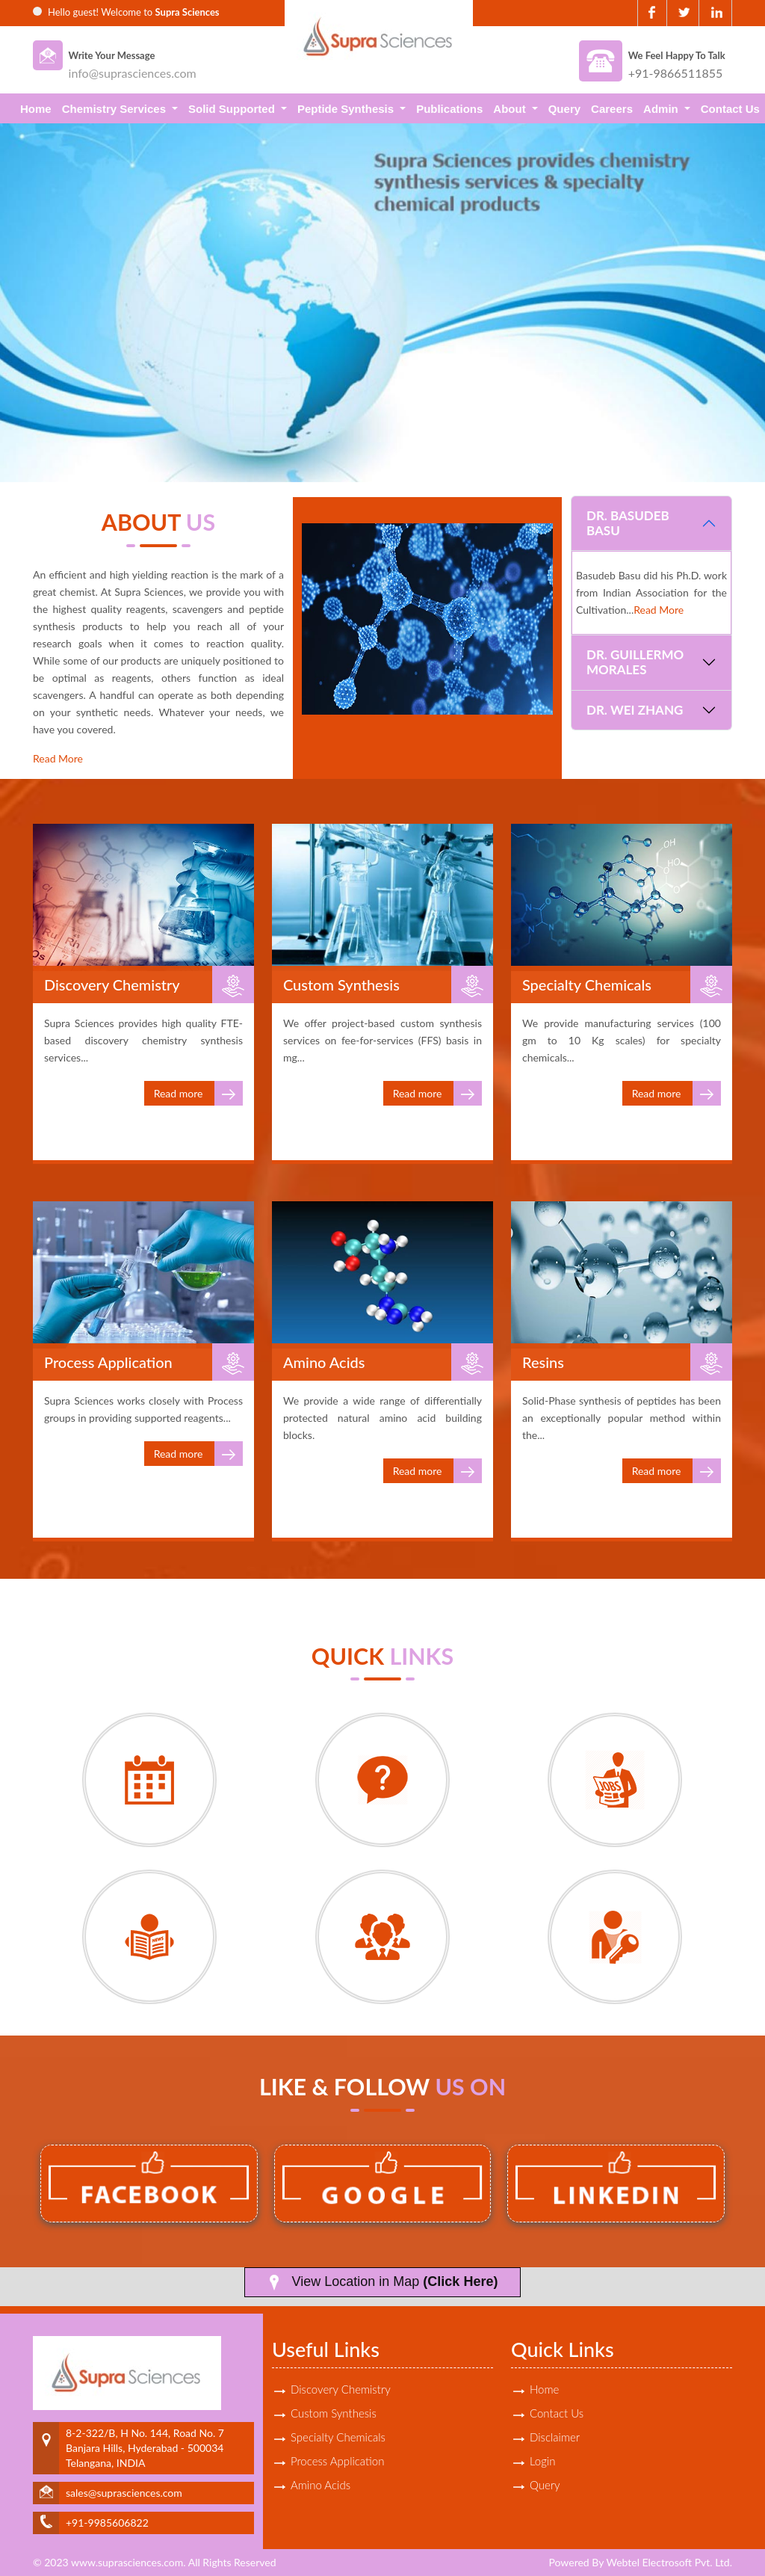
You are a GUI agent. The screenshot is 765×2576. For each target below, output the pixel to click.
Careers (612, 108)
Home (36, 108)
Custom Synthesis (334, 2413)
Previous (35, 296)
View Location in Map (382, 2282)
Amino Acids (320, 2485)
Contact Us (730, 108)
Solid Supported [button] (233, 108)
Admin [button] (662, 108)
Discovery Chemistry (341, 2389)
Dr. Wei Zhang (634, 710)
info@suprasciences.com (132, 73)
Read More (58, 758)
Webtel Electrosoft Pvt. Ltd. (669, 2562)
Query (564, 108)
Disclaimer (555, 2437)
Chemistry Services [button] (115, 108)
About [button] (510, 108)
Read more (198, 1093)
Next (730, 296)
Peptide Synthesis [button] (347, 108)
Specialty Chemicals (338, 2437)
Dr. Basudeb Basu (627, 523)
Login (542, 2461)
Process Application (337, 2461)
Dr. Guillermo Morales (635, 662)
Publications (449, 108)
